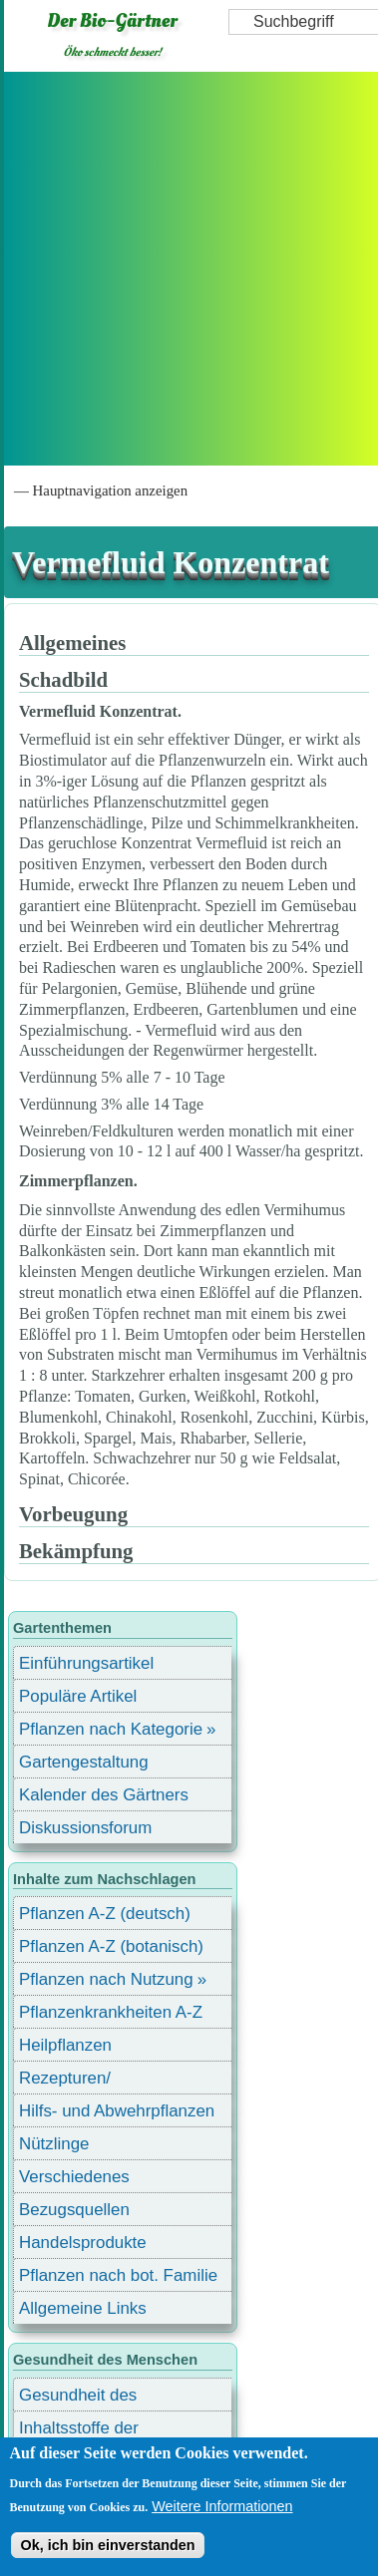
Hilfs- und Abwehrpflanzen (116, 2110)
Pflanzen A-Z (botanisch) (111, 1946)
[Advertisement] (187, 269)
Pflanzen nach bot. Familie (118, 2275)
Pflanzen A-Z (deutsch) (104, 1913)
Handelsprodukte (83, 2242)
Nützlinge (54, 2143)
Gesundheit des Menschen (78, 2398)
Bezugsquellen (74, 2209)
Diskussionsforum (85, 1827)
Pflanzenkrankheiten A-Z (110, 2012)
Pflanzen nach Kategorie (110, 1729)
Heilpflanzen (65, 2045)
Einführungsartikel (86, 1663)
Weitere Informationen (222, 2506)
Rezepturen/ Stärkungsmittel (77, 2081)
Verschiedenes (74, 2176)
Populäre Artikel (78, 1696)
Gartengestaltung (84, 1762)
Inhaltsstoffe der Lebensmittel (79, 2430)
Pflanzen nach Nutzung (106, 1979)
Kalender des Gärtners (104, 1794)
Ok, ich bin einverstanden (107, 2545)
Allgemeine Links (83, 2308)
